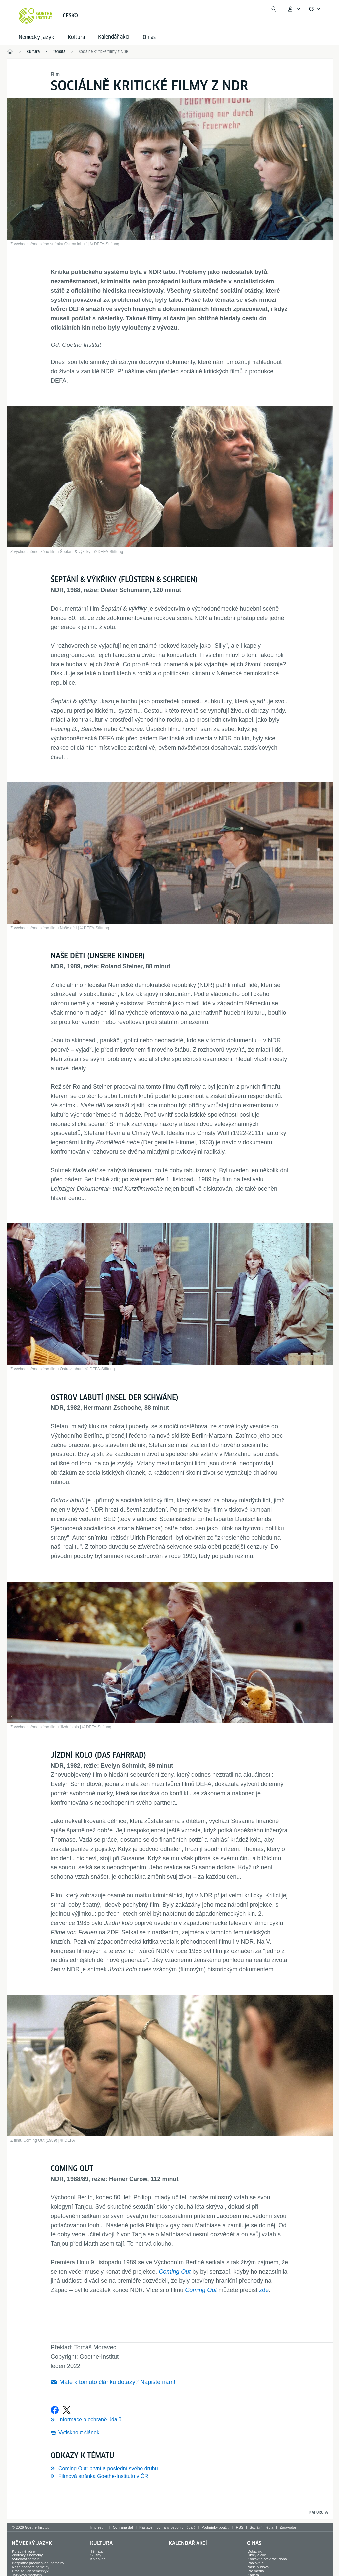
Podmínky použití (215, 2527)
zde (264, 2290)
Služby (95, 2555)
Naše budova (258, 2567)
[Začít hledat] (274, 9)
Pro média (255, 2571)
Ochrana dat (123, 2527)
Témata (96, 2551)
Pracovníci (255, 2563)
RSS (240, 2527)
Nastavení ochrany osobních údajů (167, 2527)
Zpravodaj (288, 2527)
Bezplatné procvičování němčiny (38, 2563)
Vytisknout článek (78, 2432)
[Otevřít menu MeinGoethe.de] (294, 9)
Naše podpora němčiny (30, 2567)
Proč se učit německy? (30, 2571)
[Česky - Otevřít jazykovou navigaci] (315, 9)
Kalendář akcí (188, 2543)
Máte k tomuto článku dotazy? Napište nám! (117, 2382)
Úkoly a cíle (256, 2555)
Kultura (76, 37)
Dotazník (254, 2551)
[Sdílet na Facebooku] (55, 2410)
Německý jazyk (36, 37)
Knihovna (98, 2559)
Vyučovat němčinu (26, 2559)
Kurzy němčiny (24, 2551)
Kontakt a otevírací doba (267, 2559)
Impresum (98, 2527)
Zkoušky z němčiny (27, 2555)
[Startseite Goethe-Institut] (35, 16)
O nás (149, 37)
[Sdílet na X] (67, 2410)
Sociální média (261, 2527)
